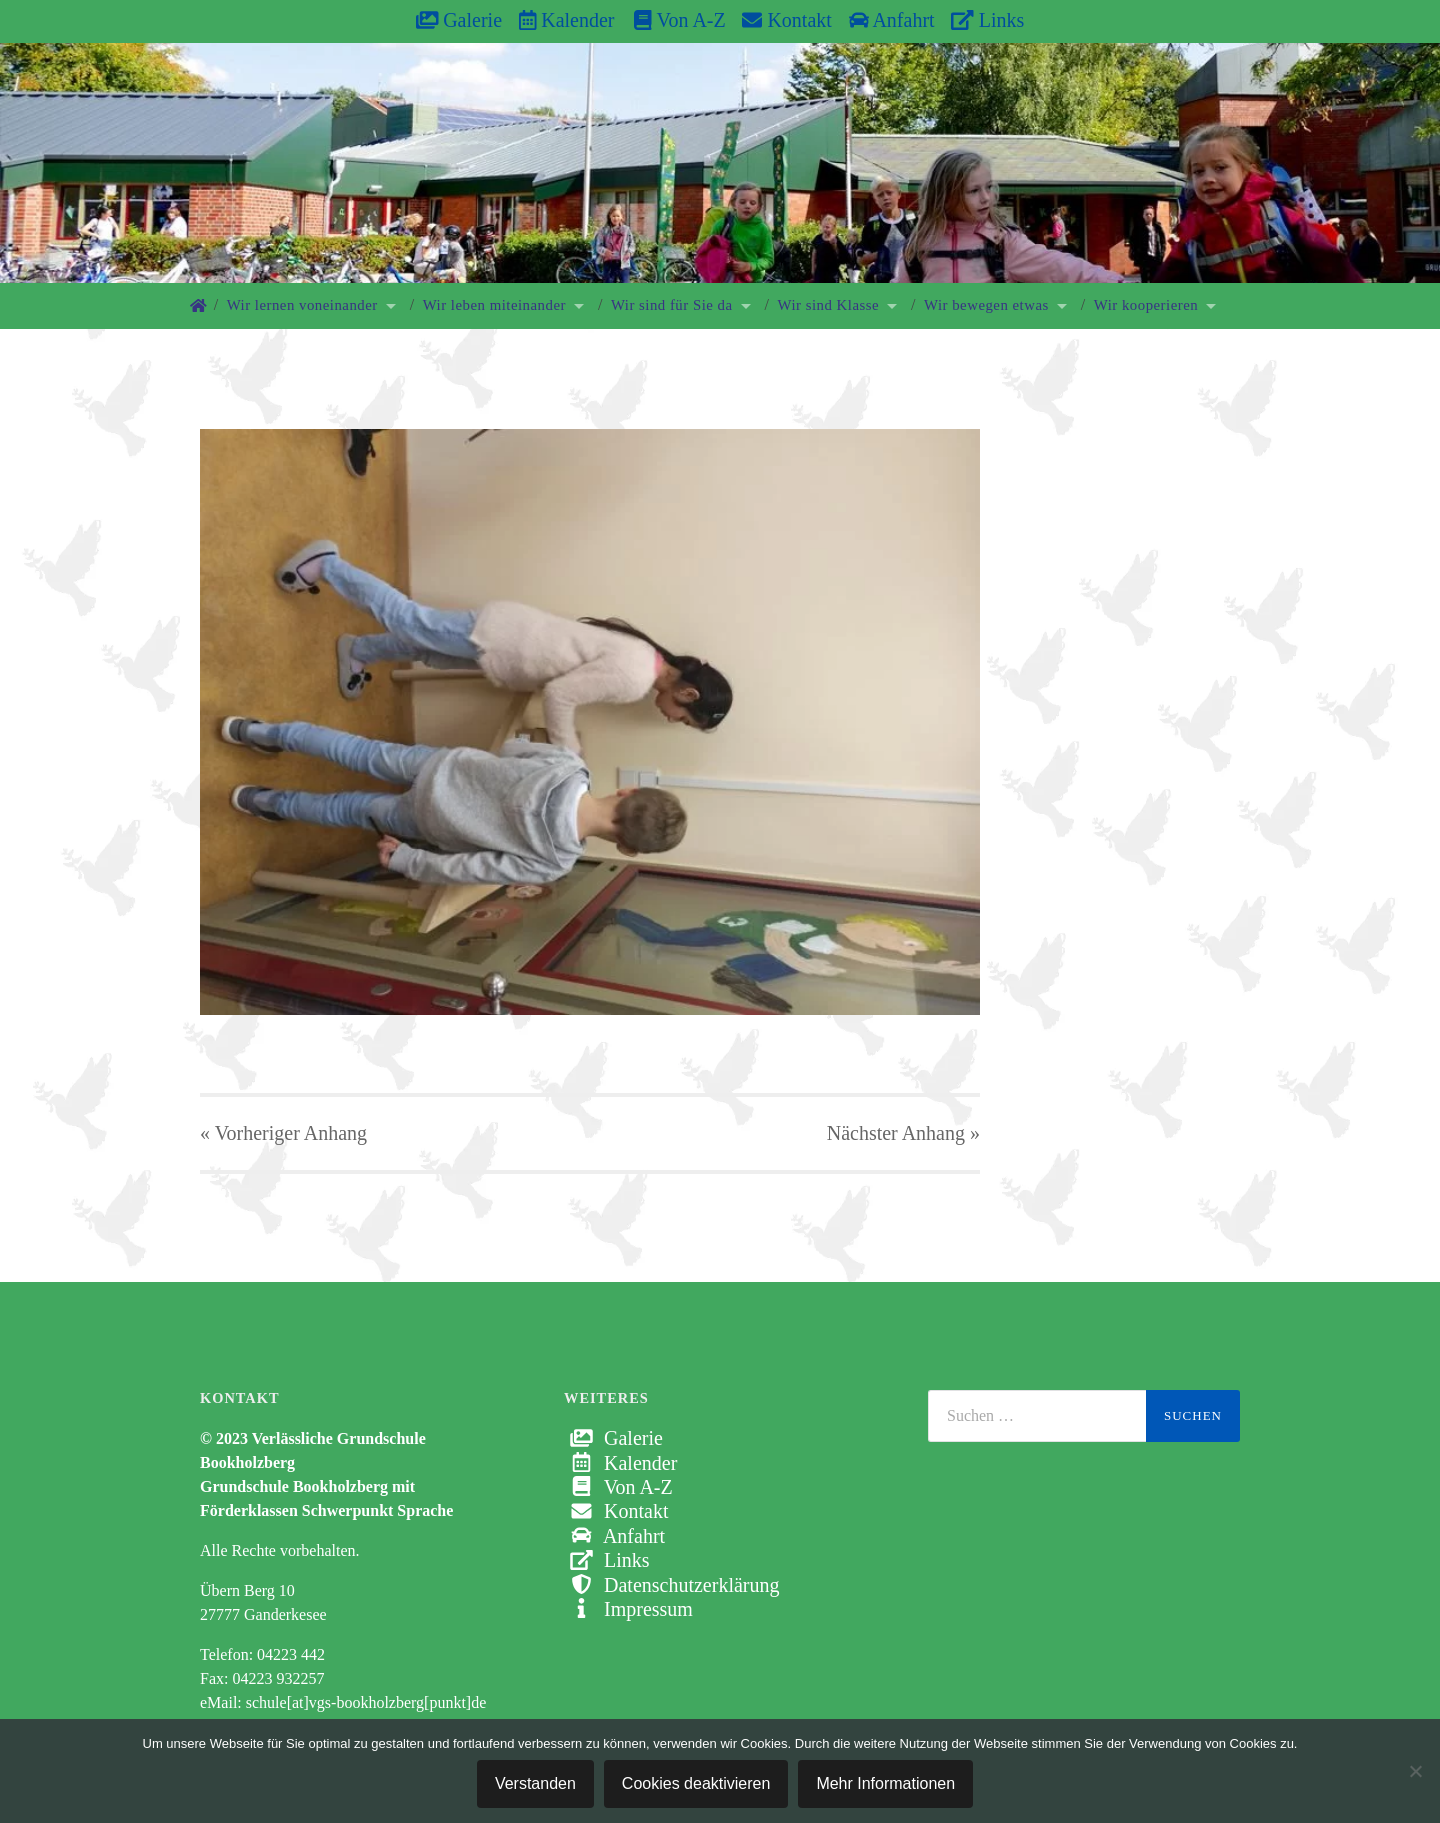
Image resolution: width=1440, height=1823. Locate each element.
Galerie (459, 20)
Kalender (567, 20)
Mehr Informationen (885, 1783)
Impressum (628, 1609)
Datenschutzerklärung (671, 1585)
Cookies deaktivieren (696, 1783)
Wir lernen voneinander (302, 305)
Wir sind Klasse (829, 305)
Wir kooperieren (1146, 305)
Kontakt (786, 20)
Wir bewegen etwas (986, 305)
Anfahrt (892, 20)
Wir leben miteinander (494, 305)
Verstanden (535, 1783)
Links (987, 20)
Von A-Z (669, 20)
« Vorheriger (283, 1133)
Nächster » (903, 1133)
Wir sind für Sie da (672, 305)
